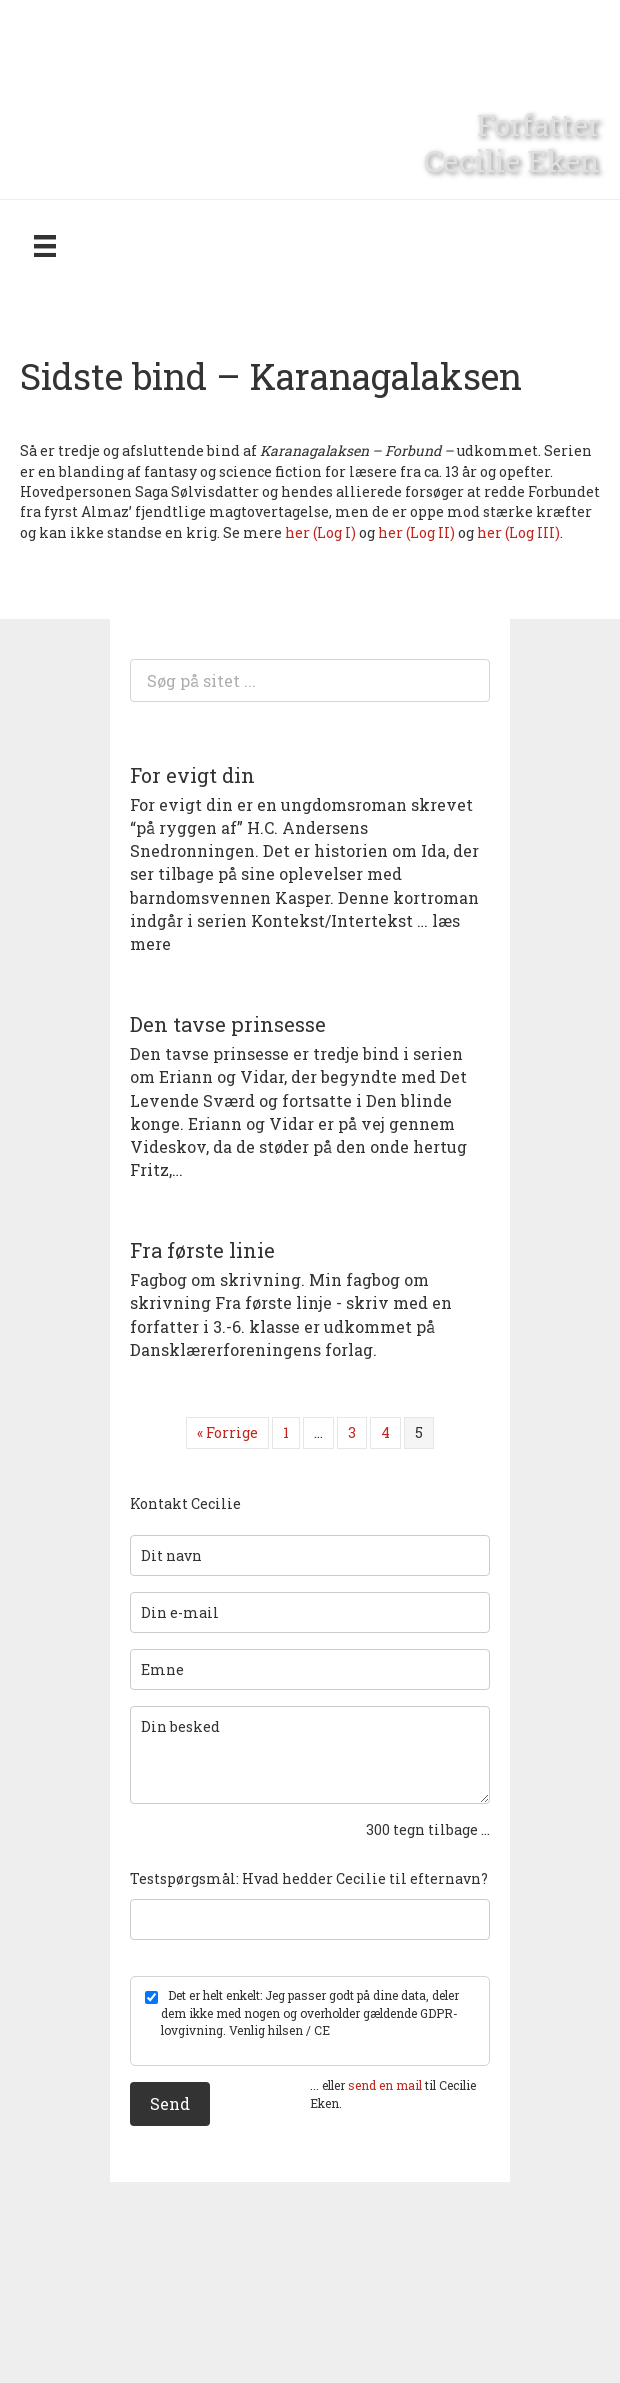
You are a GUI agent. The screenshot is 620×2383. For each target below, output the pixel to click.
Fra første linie (202, 1250)
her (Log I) (322, 532)
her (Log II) (418, 532)
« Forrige (227, 1432)
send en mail (385, 2085)
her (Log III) (518, 532)
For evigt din (192, 775)
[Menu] (45, 245)
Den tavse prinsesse (228, 1024)
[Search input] (310, 680)
